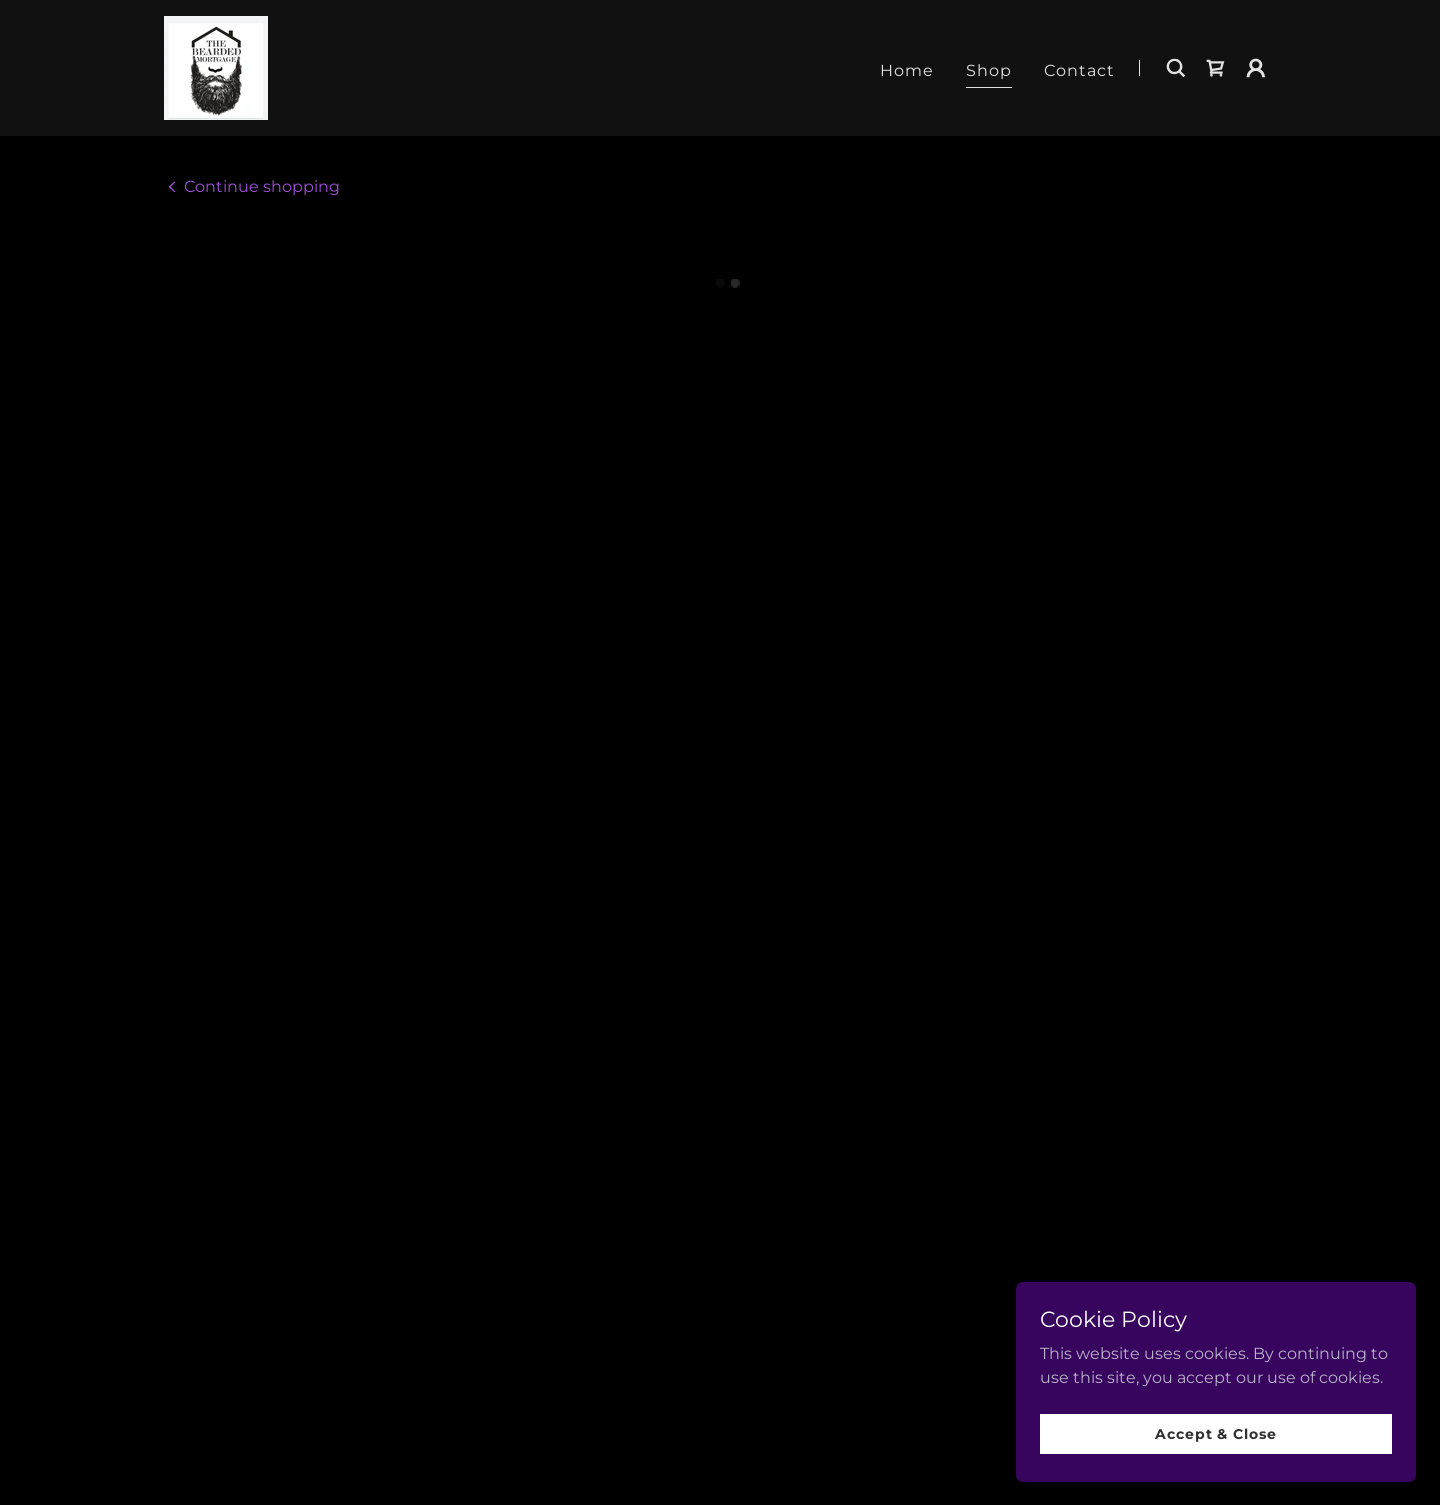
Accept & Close (1215, 1433)
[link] (213, 64)
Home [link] (907, 67)
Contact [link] (1079, 67)
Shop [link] (989, 67)
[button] (1216, 66)
